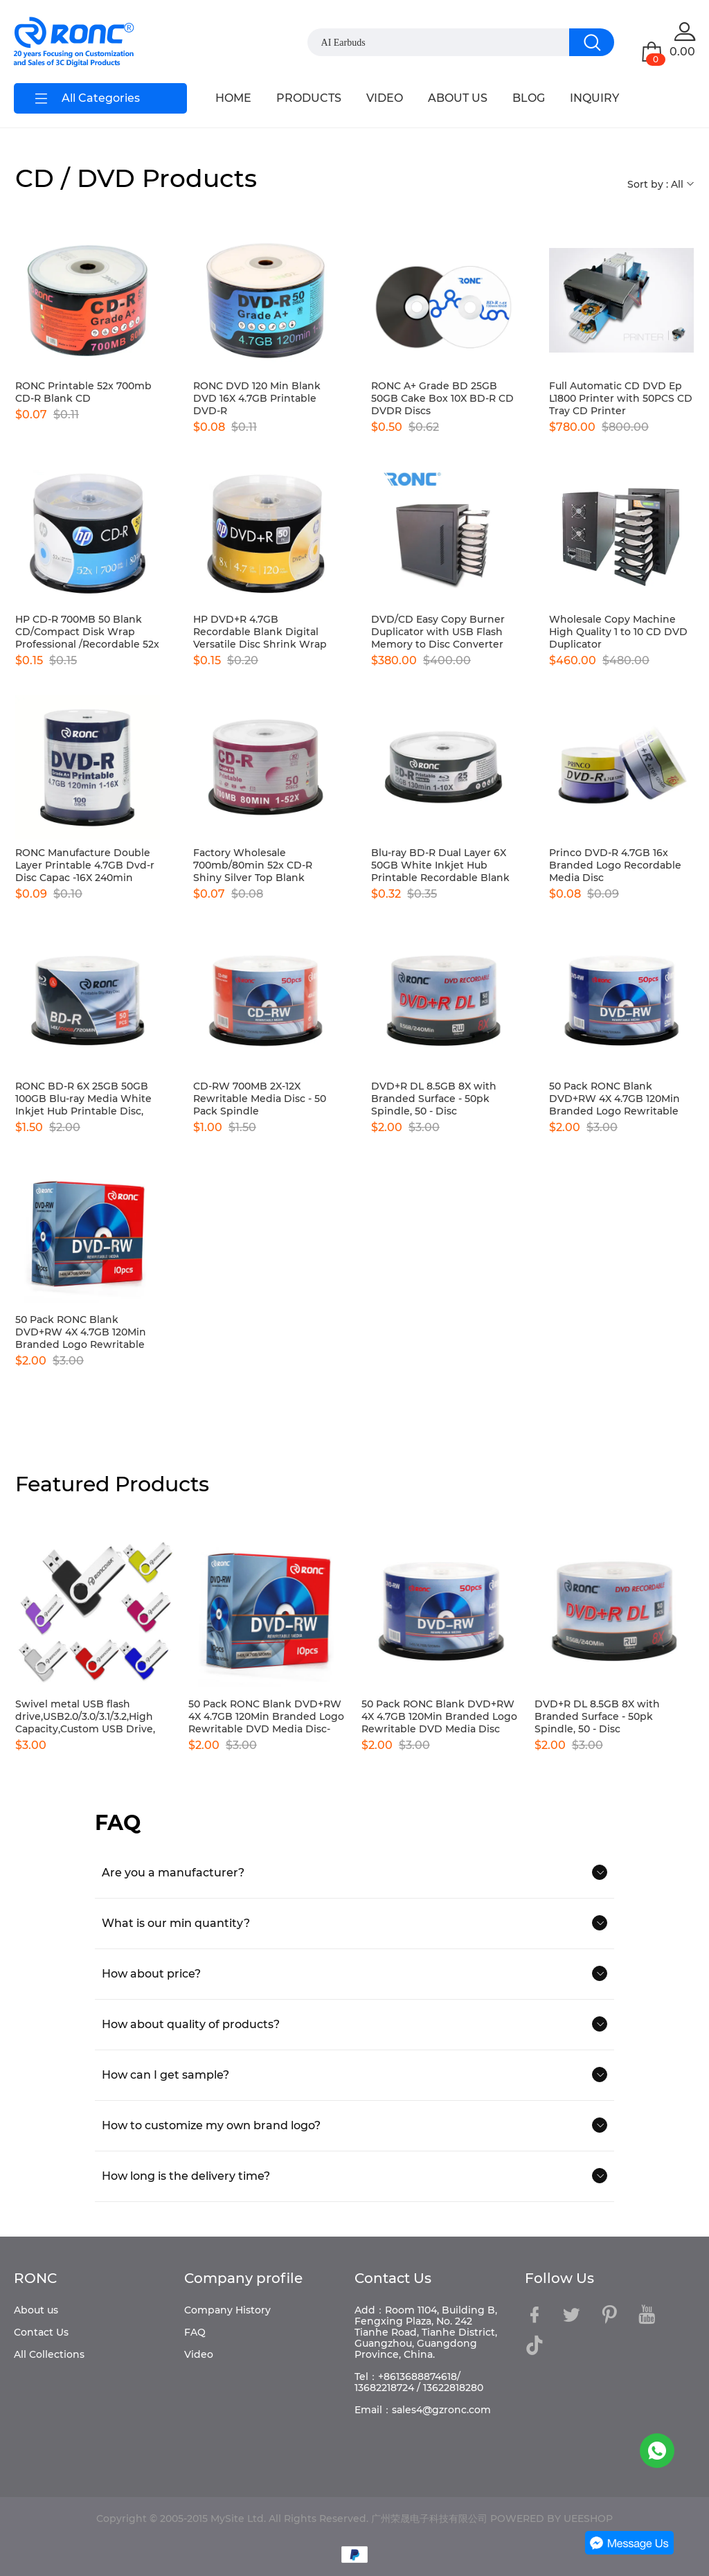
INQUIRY (594, 98)
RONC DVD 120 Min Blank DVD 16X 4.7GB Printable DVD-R (257, 398)
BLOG (528, 98)
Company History (227, 2310)
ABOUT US (457, 98)
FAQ (195, 2332)
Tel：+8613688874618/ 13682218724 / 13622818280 (418, 2382)
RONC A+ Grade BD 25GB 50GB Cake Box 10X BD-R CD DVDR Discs (442, 398)
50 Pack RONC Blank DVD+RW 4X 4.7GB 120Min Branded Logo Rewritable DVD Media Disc (614, 1098)
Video (198, 2354)
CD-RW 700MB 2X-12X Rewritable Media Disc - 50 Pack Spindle (259, 1098)
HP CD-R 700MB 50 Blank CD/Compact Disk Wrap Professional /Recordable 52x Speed (87, 631)
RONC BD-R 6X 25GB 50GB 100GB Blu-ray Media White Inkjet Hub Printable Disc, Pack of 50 (83, 1098)
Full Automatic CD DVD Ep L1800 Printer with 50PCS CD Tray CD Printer (620, 398)
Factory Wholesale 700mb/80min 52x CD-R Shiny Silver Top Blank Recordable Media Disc (252, 865)
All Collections (49, 2354)
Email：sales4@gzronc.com (422, 2410)
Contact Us (41, 2332)
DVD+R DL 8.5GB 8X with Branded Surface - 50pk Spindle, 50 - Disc (433, 1098)
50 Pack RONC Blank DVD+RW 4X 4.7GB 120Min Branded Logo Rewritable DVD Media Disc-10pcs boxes (87, 1332)
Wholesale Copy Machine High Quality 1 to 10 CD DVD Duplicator (618, 631)
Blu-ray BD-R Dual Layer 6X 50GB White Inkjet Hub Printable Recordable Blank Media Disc (440, 865)
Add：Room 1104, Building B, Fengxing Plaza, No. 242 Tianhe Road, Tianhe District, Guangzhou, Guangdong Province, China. (425, 2332)
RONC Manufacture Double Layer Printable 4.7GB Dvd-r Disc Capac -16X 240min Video (84, 865)
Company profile (243, 2278)
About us (36, 2310)
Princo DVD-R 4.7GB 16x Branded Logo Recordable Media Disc (615, 865)
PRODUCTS (308, 98)
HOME (233, 98)
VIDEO (384, 98)
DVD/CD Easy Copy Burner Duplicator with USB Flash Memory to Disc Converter (438, 631)
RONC (35, 2278)
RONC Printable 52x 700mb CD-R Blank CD (83, 392)
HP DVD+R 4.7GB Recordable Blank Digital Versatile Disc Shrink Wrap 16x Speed (260, 631)
